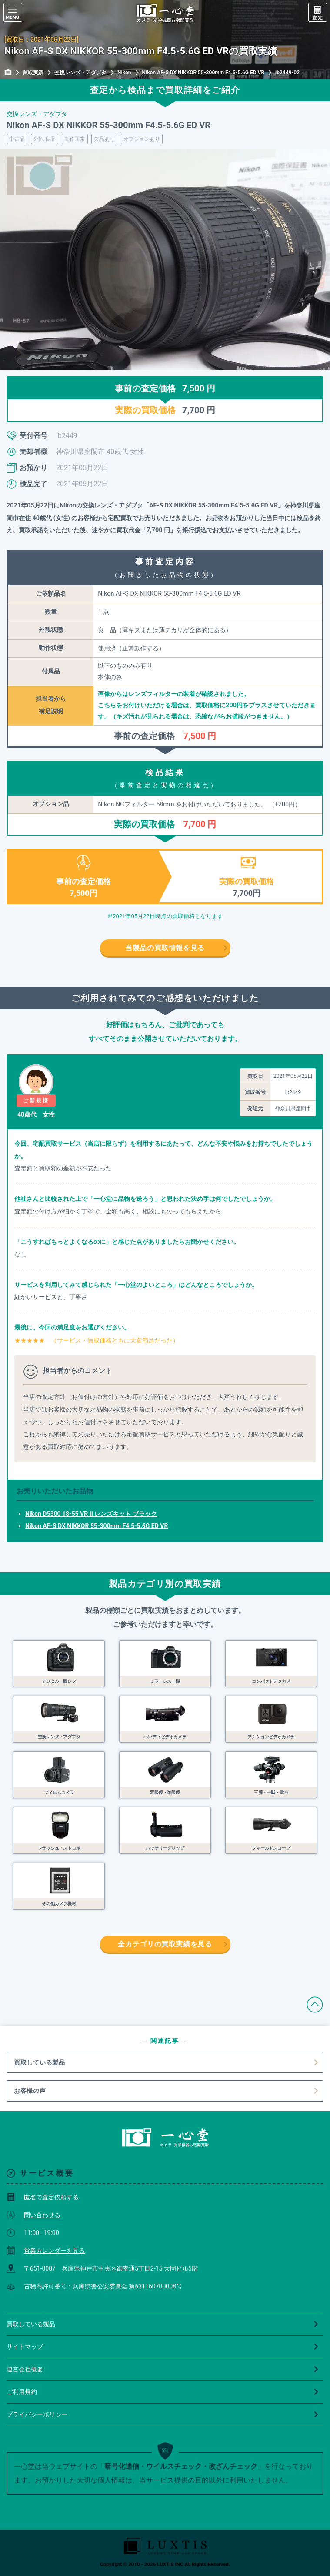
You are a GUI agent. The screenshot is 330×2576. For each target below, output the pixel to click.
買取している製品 (39, 2062)
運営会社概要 (163, 2369)
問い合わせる (33, 2214)
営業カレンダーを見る (46, 2250)
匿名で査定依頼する (43, 2197)
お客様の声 (30, 2090)
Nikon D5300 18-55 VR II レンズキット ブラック (91, 1513)
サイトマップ (163, 2346)
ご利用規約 (163, 2391)
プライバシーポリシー (163, 2414)
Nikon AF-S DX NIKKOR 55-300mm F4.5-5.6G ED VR (96, 1525)
